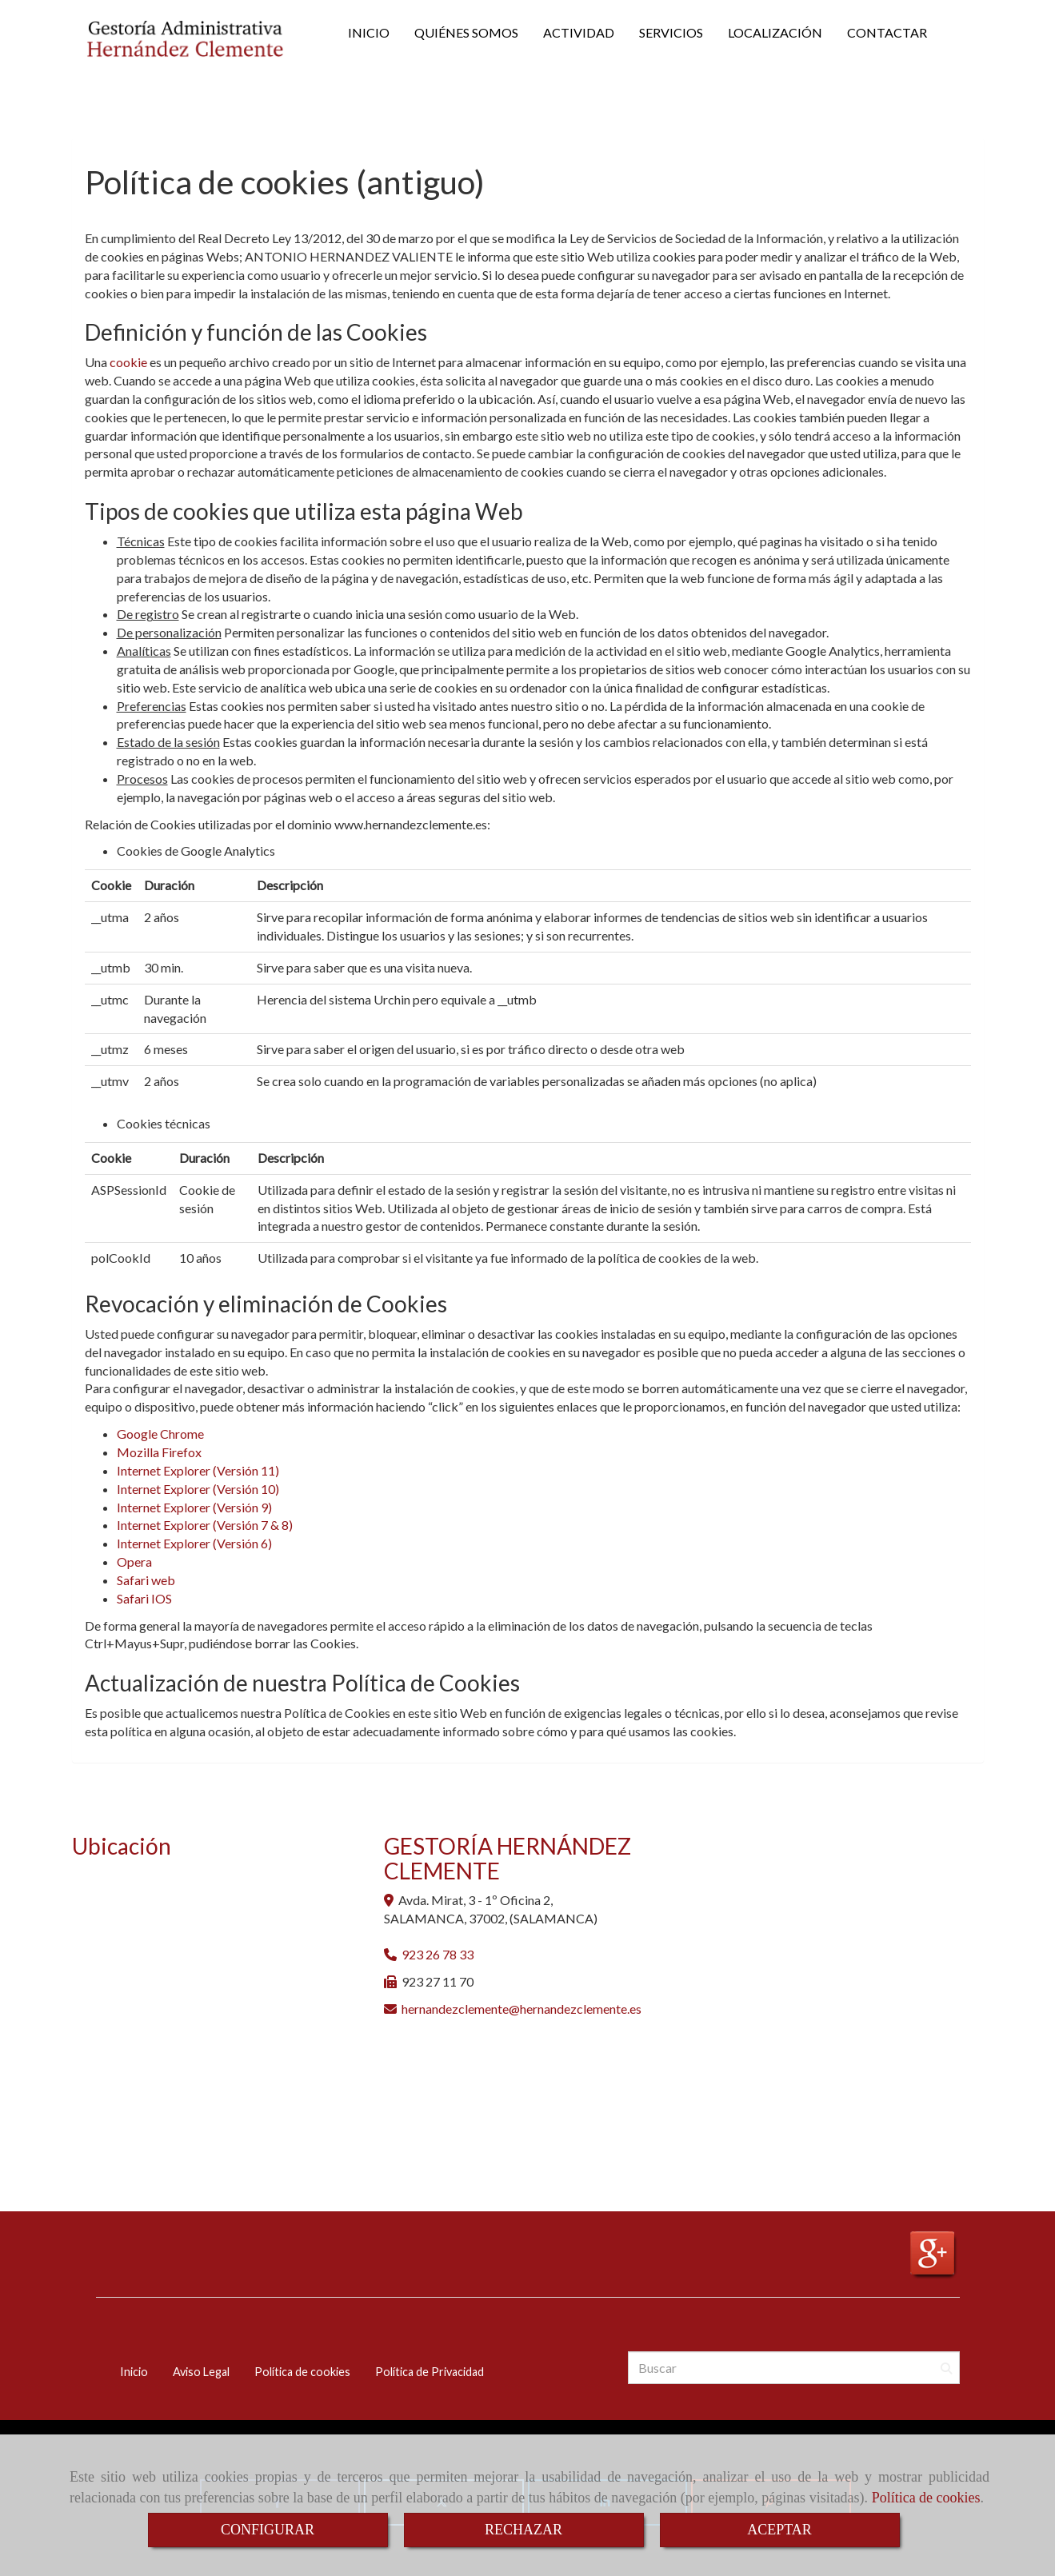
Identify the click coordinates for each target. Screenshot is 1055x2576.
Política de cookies (926, 2498)
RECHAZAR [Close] (523, 2530)
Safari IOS (144, 1598)
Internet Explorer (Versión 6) (194, 1543)
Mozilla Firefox (159, 1452)
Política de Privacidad (429, 2371)
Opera (134, 1561)
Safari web (146, 1580)
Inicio (134, 2371)
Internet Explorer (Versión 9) (194, 1507)
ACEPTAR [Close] (779, 2530)
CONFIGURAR (267, 2530)
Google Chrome (160, 1433)
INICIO (369, 32)
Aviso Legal (201, 2371)
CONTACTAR (887, 32)
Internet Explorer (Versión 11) (198, 1470)
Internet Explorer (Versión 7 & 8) (205, 1524)
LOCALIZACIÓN (775, 32)
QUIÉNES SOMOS (466, 32)
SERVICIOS (671, 32)
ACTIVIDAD (578, 32)
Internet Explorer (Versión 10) (198, 1488)
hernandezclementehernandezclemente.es (521, 2008)
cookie (128, 361)
